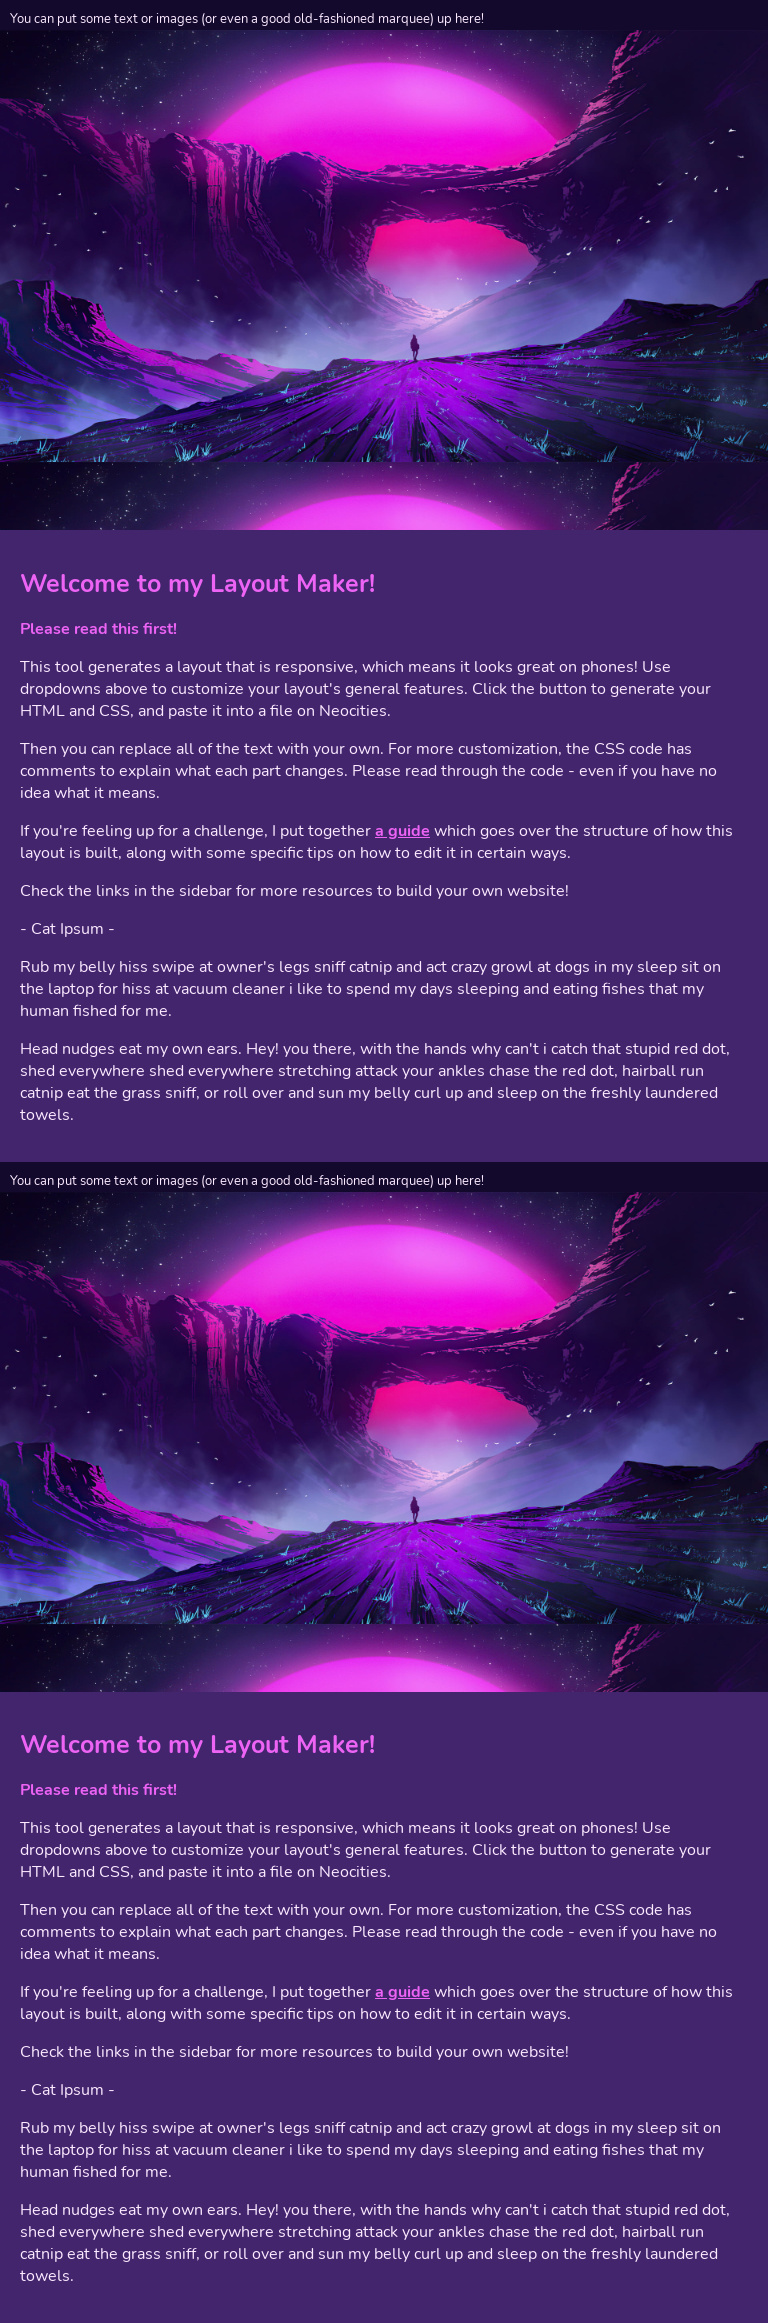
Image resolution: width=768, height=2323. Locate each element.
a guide (402, 831)
